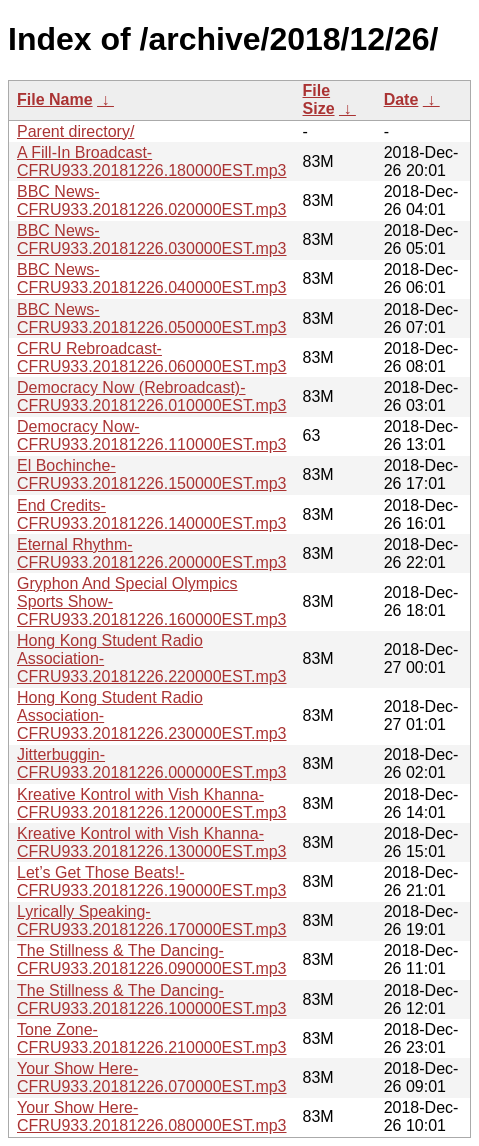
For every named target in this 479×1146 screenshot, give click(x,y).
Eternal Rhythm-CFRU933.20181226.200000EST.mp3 (152, 553)
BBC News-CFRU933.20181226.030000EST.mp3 (152, 239)
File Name (55, 99)
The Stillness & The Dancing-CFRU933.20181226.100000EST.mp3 (152, 999)
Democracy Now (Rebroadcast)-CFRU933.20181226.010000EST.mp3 (152, 396)
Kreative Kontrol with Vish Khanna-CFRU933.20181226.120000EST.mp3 (152, 803)
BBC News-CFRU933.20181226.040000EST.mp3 (152, 278)
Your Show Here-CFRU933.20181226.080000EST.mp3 (152, 1116)
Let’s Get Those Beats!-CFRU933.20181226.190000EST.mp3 (152, 881)
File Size (319, 99)
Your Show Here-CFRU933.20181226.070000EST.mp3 (152, 1077)
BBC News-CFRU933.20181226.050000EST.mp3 (152, 318)
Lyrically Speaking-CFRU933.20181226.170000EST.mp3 (152, 920)
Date (401, 99)
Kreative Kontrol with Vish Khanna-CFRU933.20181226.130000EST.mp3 (152, 842)
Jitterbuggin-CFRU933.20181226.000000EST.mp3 (152, 763)
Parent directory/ (75, 131)
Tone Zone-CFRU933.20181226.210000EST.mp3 (152, 1038)
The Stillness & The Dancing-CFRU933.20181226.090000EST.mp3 (152, 959)
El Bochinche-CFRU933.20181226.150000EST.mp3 (152, 474)
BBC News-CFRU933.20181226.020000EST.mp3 (152, 200)
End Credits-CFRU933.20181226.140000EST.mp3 (152, 514)
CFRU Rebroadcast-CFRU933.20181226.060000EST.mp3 (152, 357)
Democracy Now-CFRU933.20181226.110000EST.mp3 (152, 435)
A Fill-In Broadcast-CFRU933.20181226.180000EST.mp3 (152, 161)
